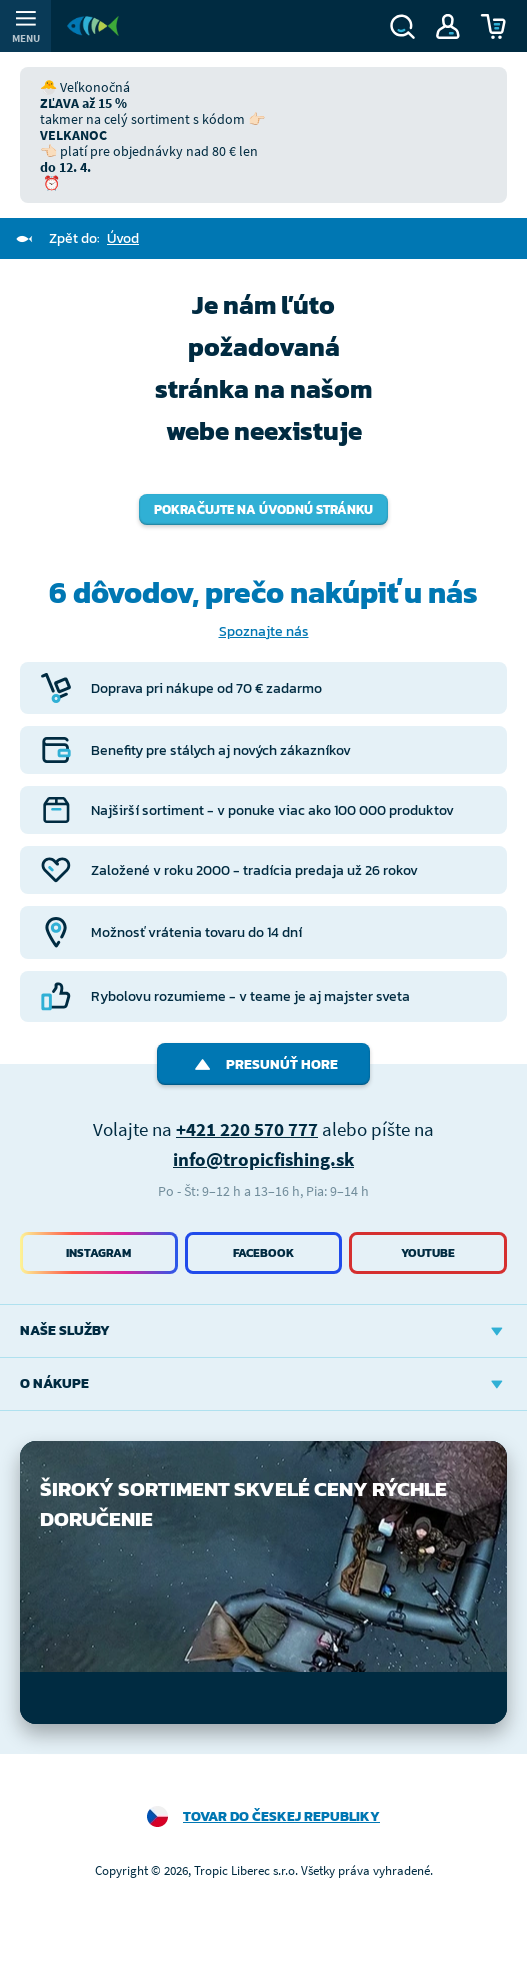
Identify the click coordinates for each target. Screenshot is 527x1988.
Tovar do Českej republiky (281, 1816)
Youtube (428, 1253)
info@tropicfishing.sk (263, 1159)
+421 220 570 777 (247, 1129)
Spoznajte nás (264, 631)
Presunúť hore (263, 1064)
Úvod (123, 238)
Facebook (263, 1253)
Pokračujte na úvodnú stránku (263, 509)
